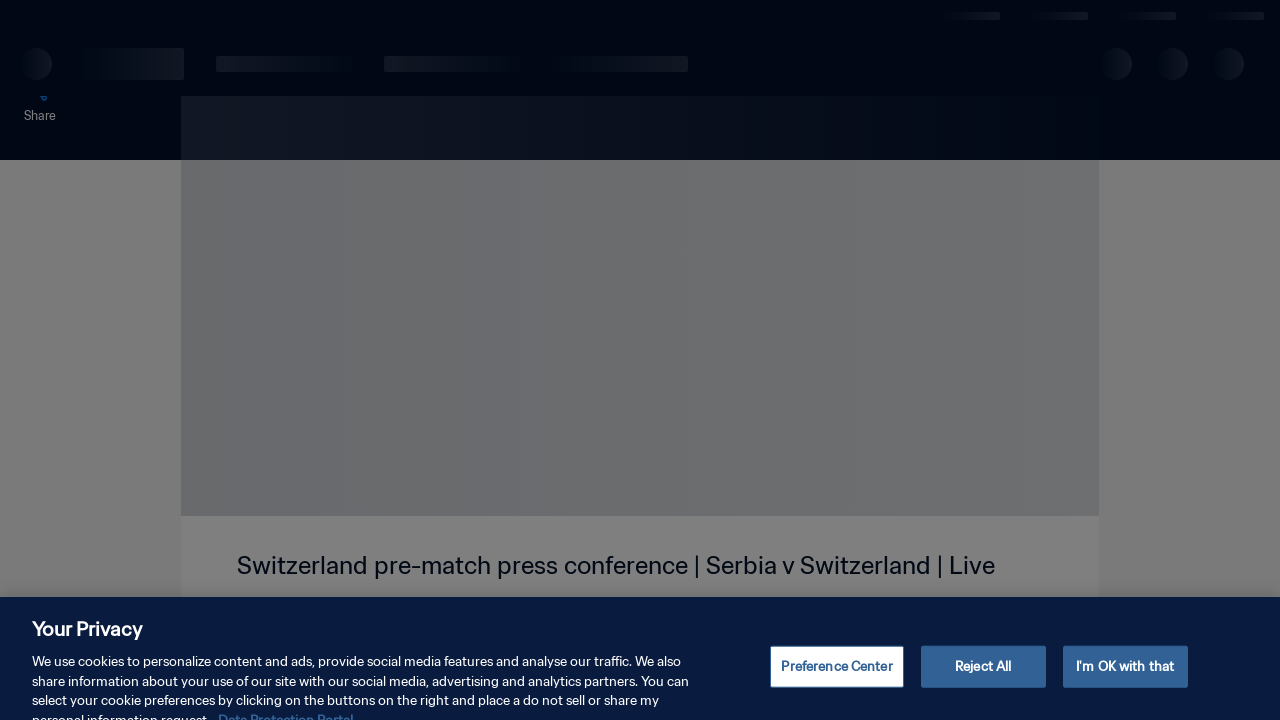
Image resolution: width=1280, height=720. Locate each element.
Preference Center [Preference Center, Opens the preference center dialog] (836, 677)
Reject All (983, 677)
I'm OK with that (1125, 677)
